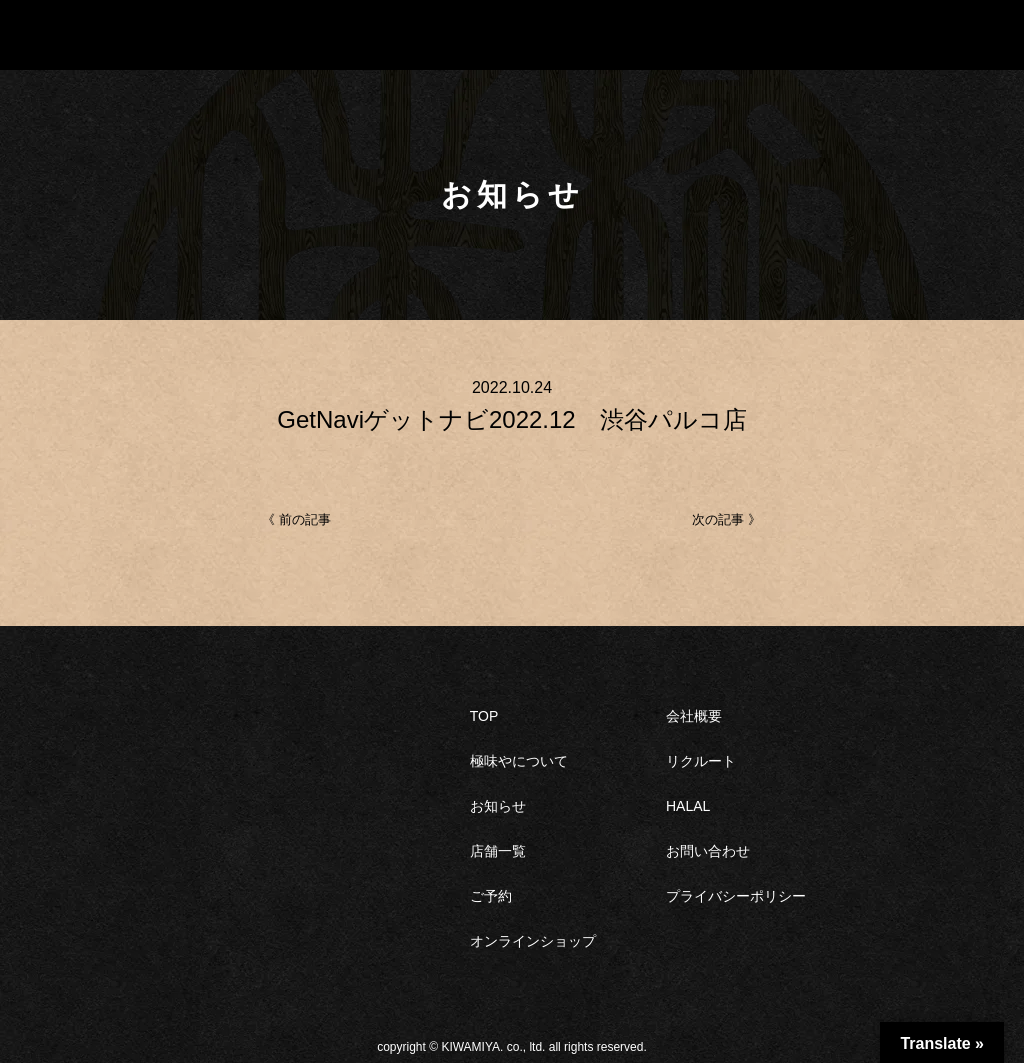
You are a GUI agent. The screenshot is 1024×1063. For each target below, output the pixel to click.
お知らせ (498, 806)
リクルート (701, 761)
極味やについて (519, 761)
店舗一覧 (498, 851)
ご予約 (491, 896)
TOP (484, 716)
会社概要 (694, 716)
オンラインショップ (533, 941)
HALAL (688, 806)
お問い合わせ (708, 851)
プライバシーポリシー (736, 896)
